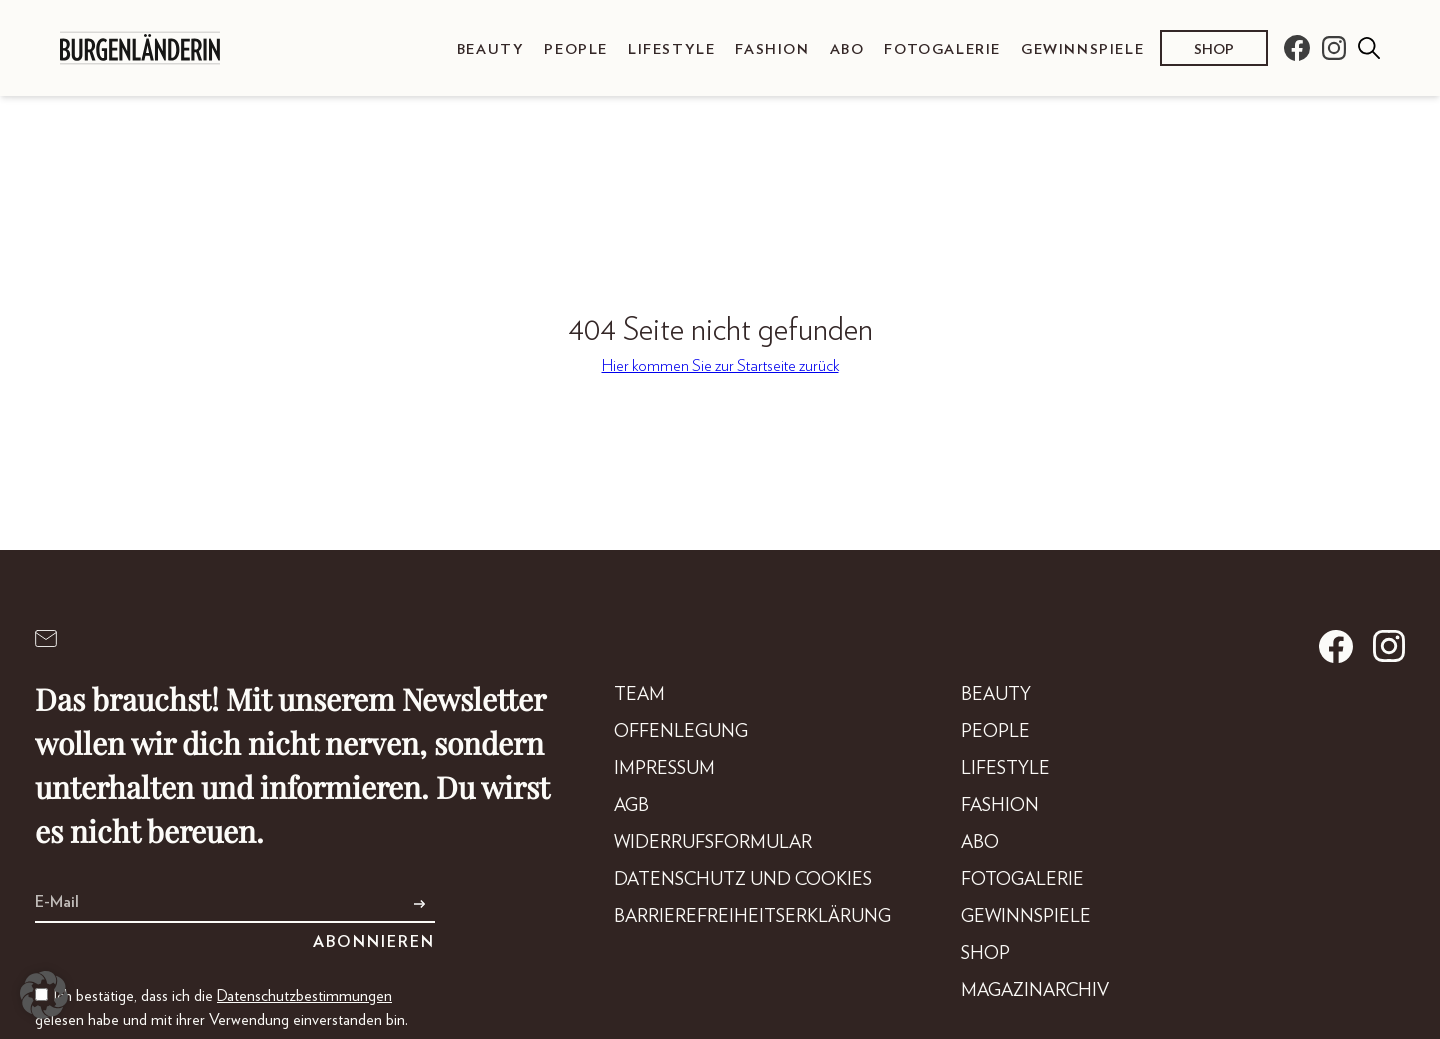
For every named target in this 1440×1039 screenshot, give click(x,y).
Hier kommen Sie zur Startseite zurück (720, 366)
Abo (847, 49)
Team (639, 695)
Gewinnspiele (1082, 49)
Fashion (772, 49)
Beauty (491, 49)
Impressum (664, 769)
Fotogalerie (942, 49)
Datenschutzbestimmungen (304, 996)
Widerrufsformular (713, 843)
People (576, 49)
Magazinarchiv (1035, 991)
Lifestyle (671, 49)
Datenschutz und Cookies (743, 880)
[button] (44, 995)
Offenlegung (681, 732)
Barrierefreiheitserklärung (752, 917)
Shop (1214, 49)
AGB (631, 806)
